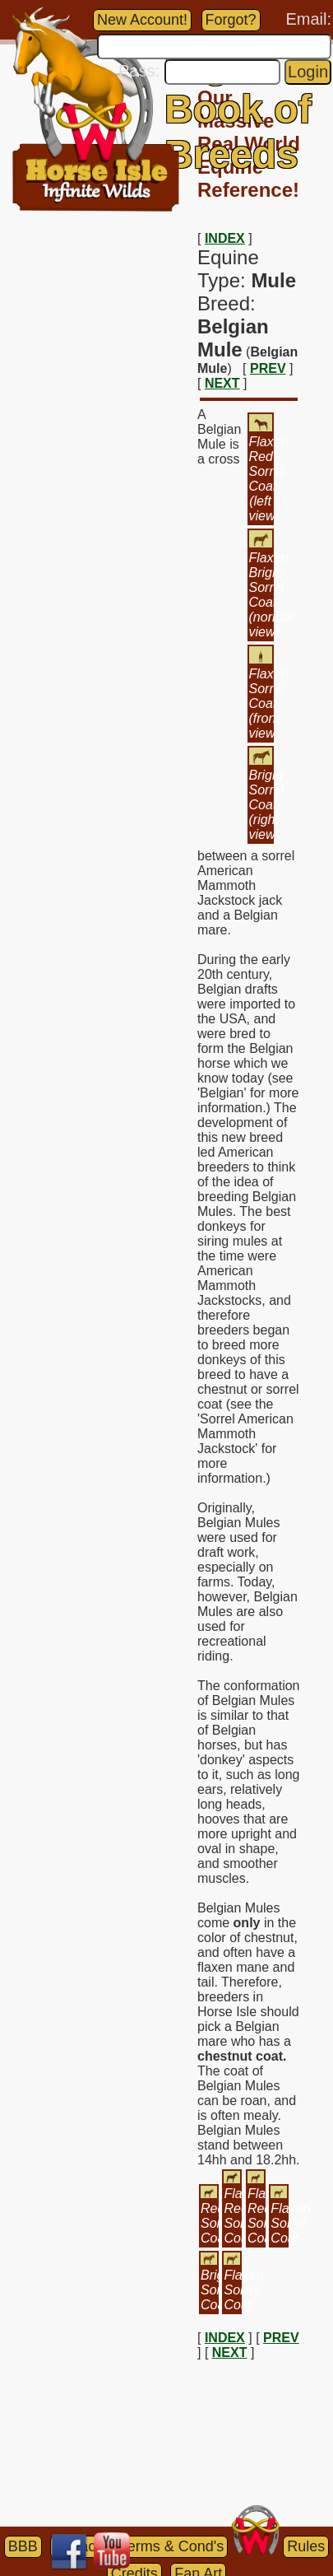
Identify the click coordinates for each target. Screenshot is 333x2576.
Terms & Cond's (172, 2546)
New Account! (142, 20)
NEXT (222, 383)
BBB (23, 2546)
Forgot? (231, 20)
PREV (268, 368)
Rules (306, 2546)
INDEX (225, 238)
